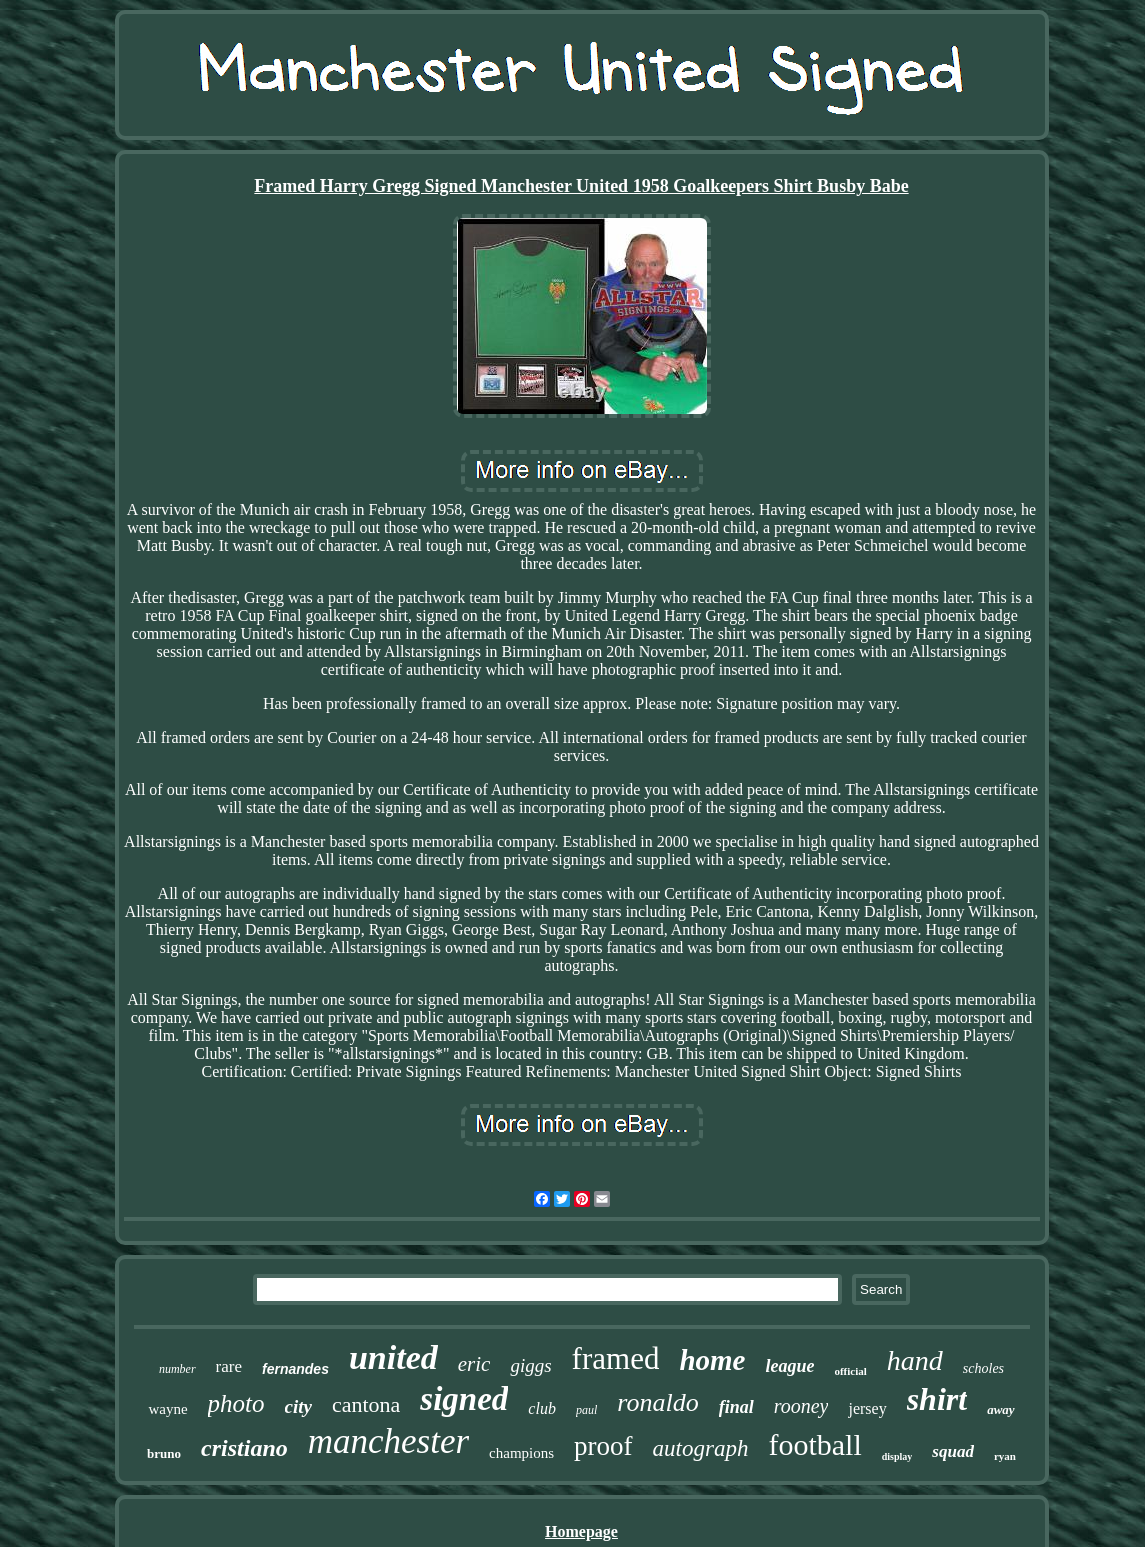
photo (236, 1403)
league (789, 1366)
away (1000, 1409)
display (897, 1456)
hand (915, 1360)
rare (229, 1366)
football (814, 1444)
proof (603, 1446)
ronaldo (657, 1402)
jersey (867, 1408)
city (298, 1406)
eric (474, 1364)
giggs (530, 1365)
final (736, 1407)
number (177, 1369)
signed (464, 1399)
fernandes (295, 1369)
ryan (1005, 1456)
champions (521, 1453)
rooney (801, 1406)
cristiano (244, 1448)
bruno (164, 1453)
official (850, 1371)
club (542, 1408)
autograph (701, 1448)
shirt (937, 1399)
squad (953, 1451)
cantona (366, 1404)
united (393, 1357)
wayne (167, 1409)
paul (586, 1410)
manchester (388, 1441)
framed (616, 1358)
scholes (983, 1368)
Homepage (581, 1531)
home (712, 1360)
